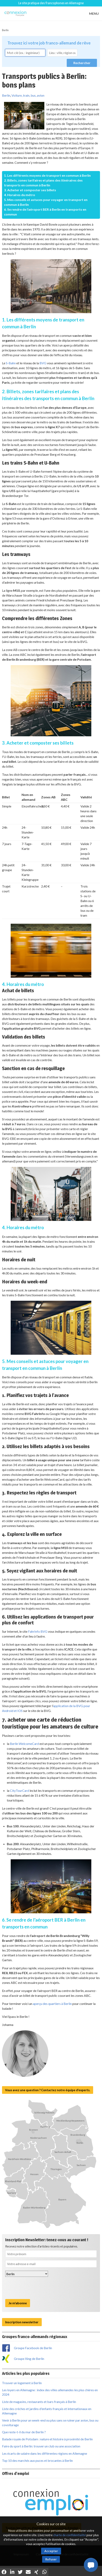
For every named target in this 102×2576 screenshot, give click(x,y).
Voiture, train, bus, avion (27, 95)
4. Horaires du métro (19, 195)
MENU (94, 13)
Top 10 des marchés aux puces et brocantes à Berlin (37, 2460)
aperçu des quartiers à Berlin (52, 2003)
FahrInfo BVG (37, 1631)
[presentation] (36, 2288)
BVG (43, 363)
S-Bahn (11, 363)
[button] (91, 2565)
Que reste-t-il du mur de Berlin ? (24, 2432)
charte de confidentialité (69, 2535)
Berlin (5, 30)
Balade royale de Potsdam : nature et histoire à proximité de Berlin (47, 2439)
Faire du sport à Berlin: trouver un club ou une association (41, 2446)
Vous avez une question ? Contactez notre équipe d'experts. (47, 2090)
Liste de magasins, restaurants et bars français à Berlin (39, 2402)
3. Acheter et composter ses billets (30, 190)
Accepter (51, 2551)
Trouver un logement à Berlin (22, 2383)
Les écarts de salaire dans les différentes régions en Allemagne (44, 2453)
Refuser (51, 2559)
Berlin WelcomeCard (24, 1744)
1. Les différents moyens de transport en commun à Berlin (47, 175)
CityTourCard (19, 1790)
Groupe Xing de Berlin (29, 2358)
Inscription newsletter (22, 2322)
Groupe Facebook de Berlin (33, 2348)
